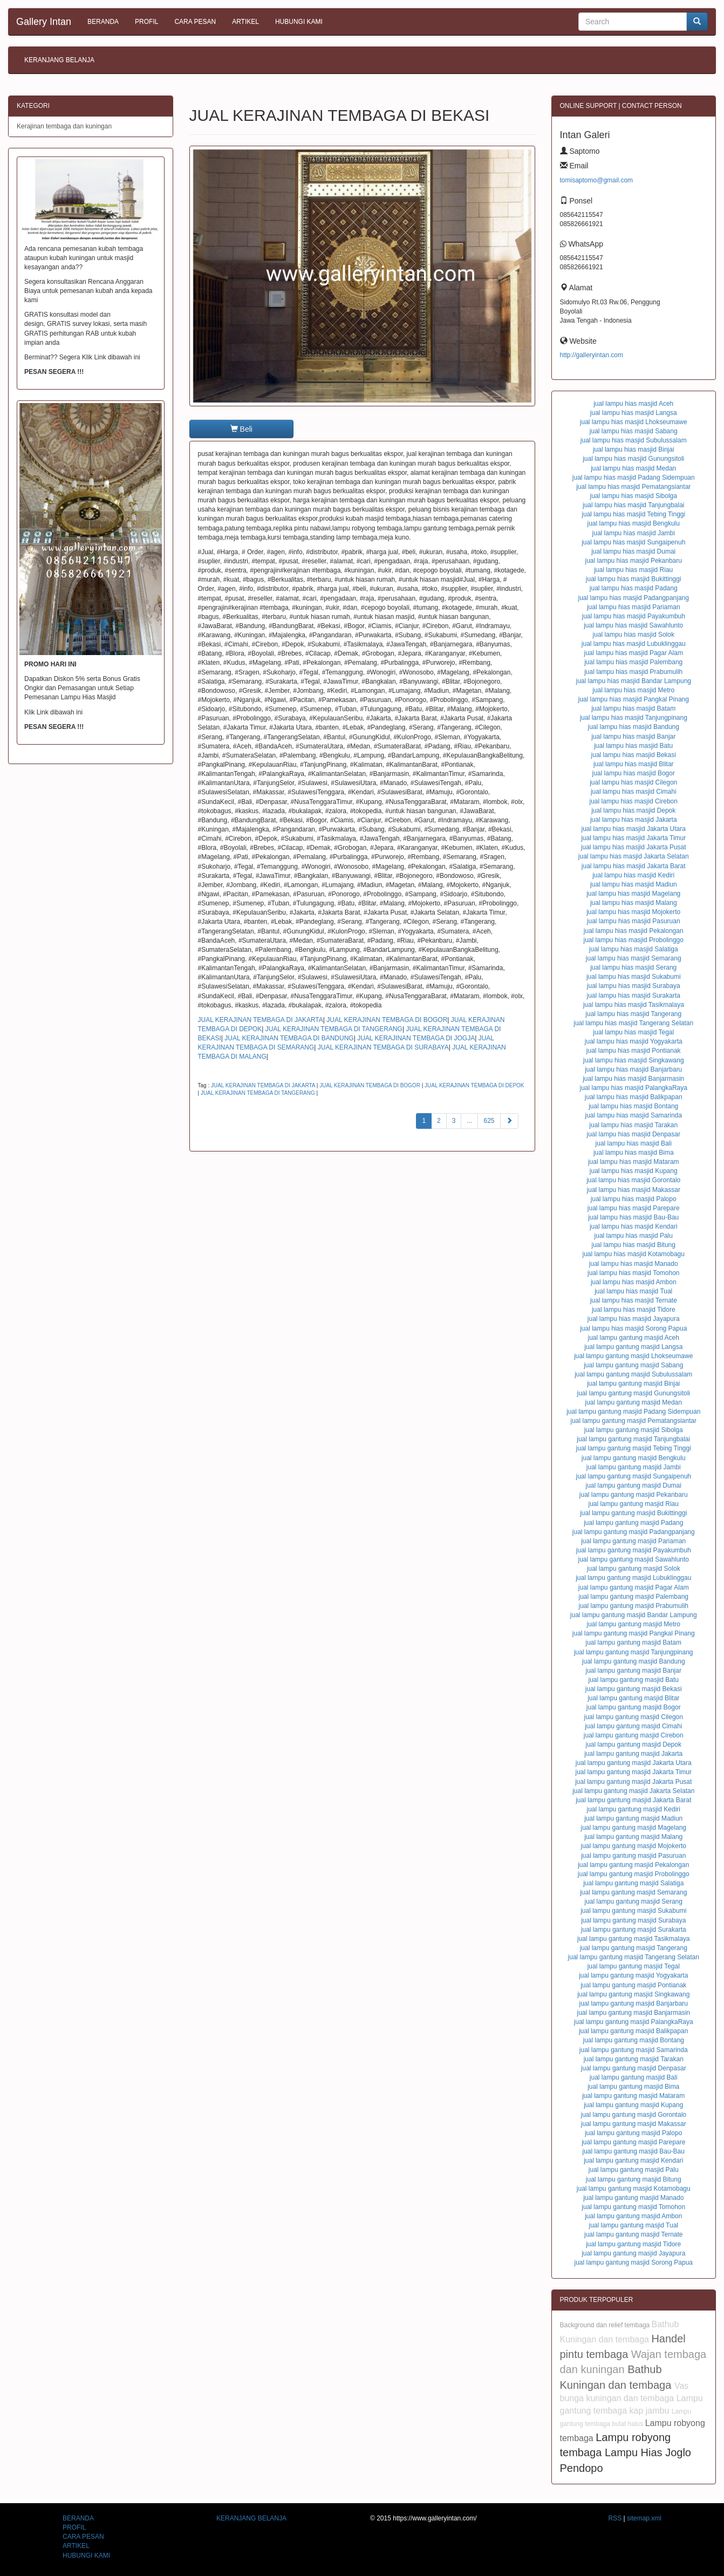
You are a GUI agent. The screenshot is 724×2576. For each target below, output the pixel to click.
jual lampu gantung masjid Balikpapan (633, 2031)
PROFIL (146, 21)
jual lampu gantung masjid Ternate (633, 2234)
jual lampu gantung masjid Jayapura (633, 2253)
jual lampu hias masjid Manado (633, 1263)
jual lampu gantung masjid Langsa (633, 1347)
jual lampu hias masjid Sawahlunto (633, 625)
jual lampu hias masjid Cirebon (634, 801)
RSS (615, 2518)
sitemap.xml (644, 2518)
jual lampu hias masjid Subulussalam (633, 440)
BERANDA (103, 21)
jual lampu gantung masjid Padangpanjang (633, 1532)
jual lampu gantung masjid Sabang (633, 1365)
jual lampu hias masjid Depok (633, 810)
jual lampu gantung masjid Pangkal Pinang (633, 1633)
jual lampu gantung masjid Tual (633, 2225)
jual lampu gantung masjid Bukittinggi (633, 1513)
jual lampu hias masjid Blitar (633, 764)
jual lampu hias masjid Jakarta (633, 819)
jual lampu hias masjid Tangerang (633, 1014)
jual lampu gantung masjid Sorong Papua (634, 2262)
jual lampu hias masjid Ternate (633, 1300)
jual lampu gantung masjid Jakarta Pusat (633, 1782)
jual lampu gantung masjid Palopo (633, 2133)
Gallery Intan (43, 21)
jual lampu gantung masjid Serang (633, 1901)
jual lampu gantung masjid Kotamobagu (634, 2188)
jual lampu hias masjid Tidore (633, 1309)
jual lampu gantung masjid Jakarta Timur (634, 1772)
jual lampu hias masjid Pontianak (633, 1050)
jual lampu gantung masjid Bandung (633, 1661)
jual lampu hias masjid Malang (633, 903)
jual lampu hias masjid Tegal (633, 1032)
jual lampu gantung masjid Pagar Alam (633, 1587)
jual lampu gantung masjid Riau (634, 1504)
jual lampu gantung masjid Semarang (633, 1892)
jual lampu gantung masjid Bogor (633, 1707)
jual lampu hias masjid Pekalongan (634, 931)
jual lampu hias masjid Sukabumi (633, 976)
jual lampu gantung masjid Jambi (633, 1467)
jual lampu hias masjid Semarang (633, 958)
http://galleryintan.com (591, 355)
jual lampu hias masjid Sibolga (633, 496)
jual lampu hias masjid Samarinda (633, 1115)
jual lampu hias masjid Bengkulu (634, 523)
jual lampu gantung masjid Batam (633, 1642)
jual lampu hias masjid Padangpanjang (633, 598)
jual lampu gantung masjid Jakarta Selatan (633, 1791)
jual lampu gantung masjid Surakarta (633, 1929)
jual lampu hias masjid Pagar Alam (633, 653)
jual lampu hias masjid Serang (633, 967)
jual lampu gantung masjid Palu (634, 2169)
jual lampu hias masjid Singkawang (633, 1060)
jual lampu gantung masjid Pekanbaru (633, 1494)
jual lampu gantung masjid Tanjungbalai (633, 1439)
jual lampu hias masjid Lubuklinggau (634, 644)
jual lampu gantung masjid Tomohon (633, 2207)
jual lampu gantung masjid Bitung (633, 2179)
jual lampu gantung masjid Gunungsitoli (633, 1393)
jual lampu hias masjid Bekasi (633, 755)
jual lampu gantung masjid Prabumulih (633, 1606)
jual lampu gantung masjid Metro (633, 1624)
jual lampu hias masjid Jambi (633, 533)
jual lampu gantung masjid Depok (633, 1744)
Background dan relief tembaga (606, 2325)
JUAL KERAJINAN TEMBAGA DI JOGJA (416, 1038)
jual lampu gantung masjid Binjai (633, 1383)
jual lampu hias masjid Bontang (633, 1106)
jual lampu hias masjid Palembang (633, 662)
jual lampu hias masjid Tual (633, 1291)
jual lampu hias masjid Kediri (633, 875)
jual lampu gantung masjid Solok (633, 1568)
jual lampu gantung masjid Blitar (633, 1698)
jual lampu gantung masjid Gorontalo (633, 2114)
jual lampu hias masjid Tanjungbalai (634, 505)
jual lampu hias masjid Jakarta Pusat (633, 847)
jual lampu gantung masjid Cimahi (633, 1726)
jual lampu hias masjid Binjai (633, 449)
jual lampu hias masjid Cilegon (633, 782)
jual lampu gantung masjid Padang (633, 1522)
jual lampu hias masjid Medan (633, 468)
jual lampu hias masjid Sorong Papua (633, 1328)
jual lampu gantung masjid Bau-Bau (634, 2151)
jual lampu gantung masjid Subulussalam (633, 1374)
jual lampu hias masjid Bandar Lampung (633, 681)
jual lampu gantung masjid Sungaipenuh (634, 1476)
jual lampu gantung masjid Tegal (634, 1966)
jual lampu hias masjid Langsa (633, 413)
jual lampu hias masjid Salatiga (633, 949)
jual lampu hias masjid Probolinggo (634, 940)
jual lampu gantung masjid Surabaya (633, 1920)
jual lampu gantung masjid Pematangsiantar (633, 1421)
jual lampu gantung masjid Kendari (633, 2160)
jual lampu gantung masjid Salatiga (633, 1883)
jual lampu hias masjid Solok (633, 634)
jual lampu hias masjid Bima (633, 1152)
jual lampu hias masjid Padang (634, 588)
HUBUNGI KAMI (299, 21)
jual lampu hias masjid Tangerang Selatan (633, 1023)
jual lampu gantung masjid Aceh (633, 1337)
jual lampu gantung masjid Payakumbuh (633, 1550)
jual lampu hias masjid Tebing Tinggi (633, 514)
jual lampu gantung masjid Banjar (633, 1670)
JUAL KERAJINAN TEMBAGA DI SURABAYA (383, 1047)
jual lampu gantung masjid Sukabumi (633, 1910)
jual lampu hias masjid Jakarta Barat (634, 866)
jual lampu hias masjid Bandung (633, 727)
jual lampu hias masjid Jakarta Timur (633, 838)
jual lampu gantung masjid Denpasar (633, 2068)
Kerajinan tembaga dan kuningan (64, 126)
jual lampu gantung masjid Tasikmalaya (633, 1939)
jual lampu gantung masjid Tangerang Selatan (633, 1957)
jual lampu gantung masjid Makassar (633, 2124)
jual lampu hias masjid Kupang (634, 1171)
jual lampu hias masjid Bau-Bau (633, 1217)
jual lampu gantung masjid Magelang (633, 1827)
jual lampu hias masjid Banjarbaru (633, 1069)
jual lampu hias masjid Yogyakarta (633, 1041)
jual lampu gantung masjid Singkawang (633, 1994)
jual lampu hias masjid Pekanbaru (633, 560)
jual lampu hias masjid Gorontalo (633, 1180)
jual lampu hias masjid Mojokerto (633, 912)
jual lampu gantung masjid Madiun (633, 1818)
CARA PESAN (195, 21)
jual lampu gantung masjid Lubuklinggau (633, 1578)
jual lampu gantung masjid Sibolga (633, 1430)
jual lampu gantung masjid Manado (633, 2198)
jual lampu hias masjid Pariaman (633, 607)
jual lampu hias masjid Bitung (633, 1245)
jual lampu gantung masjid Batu (634, 1680)
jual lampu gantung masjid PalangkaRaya (633, 2022)
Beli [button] (241, 429)
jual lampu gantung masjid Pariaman (633, 1541)
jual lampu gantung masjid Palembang (633, 1596)
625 (488, 1121)
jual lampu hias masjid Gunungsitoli (633, 458)
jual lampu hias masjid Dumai (633, 551)
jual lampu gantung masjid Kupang (633, 2105)
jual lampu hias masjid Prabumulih (633, 672)
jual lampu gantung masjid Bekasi (633, 1689)
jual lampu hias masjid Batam (633, 708)
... (469, 1121)
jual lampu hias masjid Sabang (634, 431)
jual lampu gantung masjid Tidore (633, 2244)
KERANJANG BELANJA (59, 60)
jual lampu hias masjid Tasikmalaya (633, 1004)
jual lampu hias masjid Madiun (633, 884)
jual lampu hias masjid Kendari (634, 1226)
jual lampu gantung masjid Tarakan (634, 2059)
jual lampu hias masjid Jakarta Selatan (633, 856)
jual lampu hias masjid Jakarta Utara (634, 829)
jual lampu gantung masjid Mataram (633, 2096)
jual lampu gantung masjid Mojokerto (633, 1846)
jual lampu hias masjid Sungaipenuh (633, 542)
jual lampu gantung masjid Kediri (633, 1809)
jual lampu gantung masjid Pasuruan (633, 1855)
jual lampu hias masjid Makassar (633, 1190)
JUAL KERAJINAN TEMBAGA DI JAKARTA (260, 1020)
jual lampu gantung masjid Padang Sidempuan (633, 1411)
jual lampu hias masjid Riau (633, 570)
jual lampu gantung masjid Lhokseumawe (633, 1356)
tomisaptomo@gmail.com (596, 180)
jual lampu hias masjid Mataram (633, 1162)
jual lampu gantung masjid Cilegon (633, 1717)
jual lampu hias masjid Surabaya (633, 986)
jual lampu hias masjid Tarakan (633, 1125)
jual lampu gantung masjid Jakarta (633, 1753)
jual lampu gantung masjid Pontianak (633, 1985)
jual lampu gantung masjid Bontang (633, 2040)
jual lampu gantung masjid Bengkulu (634, 1458)
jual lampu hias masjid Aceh (633, 403)
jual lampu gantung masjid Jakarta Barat (633, 1800)
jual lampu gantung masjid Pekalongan (633, 1865)
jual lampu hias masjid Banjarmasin (633, 1078)
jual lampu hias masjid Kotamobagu (634, 1254)
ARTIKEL (245, 21)
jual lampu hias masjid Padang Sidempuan (633, 477)
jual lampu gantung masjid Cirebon (634, 1735)
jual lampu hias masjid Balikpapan (633, 1097)
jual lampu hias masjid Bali (634, 1143)
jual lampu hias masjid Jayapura (634, 1319)
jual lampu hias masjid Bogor (633, 773)
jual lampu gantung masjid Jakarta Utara (634, 1763)
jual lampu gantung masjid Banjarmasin (633, 2012)
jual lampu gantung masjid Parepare (633, 2142)
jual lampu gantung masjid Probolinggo (633, 1874)
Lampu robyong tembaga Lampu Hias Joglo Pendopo (625, 2452)
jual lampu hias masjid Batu (633, 745)
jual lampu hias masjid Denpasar (633, 1134)
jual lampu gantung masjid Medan (633, 1402)
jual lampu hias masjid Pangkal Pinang (633, 699)
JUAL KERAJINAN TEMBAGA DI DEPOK (474, 1085)
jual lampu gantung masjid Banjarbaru (633, 2003)
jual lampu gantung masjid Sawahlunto (633, 1559)
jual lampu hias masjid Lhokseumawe (633, 422)
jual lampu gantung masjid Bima (633, 2086)
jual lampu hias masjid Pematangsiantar (633, 486)
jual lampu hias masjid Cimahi (634, 791)
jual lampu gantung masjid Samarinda (633, 2050)
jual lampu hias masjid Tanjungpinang (633, 717)
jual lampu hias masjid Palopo (634, 1199)
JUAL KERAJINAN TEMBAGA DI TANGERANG (333, 1029)
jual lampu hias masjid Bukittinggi (633, 579)
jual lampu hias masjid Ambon (634, 1282)
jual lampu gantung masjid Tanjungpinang (633, 1652)
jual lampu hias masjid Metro (633, 690)
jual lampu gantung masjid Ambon (633, 2216)
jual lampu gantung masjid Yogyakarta (633, 1975)
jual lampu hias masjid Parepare (634, 1208)
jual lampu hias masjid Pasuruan (633, 921)
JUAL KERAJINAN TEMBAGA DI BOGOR (386, 1020)
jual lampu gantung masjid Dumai (633, 1485)
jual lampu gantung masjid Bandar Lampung (633, 1615)
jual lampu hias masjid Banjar (633, 736)
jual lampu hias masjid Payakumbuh (633, 616)
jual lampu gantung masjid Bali (634, 2077)
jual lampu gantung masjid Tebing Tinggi (633, 1448)
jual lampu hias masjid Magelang (633, 893)
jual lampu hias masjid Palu (634, 1235)
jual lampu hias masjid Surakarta (633, 995)
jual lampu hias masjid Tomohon (634, 1273)
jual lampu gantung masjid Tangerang (633, 1948)
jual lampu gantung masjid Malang (633, 1837)
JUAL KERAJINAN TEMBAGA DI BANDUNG (288, 1038)
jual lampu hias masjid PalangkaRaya (633, 1088)
